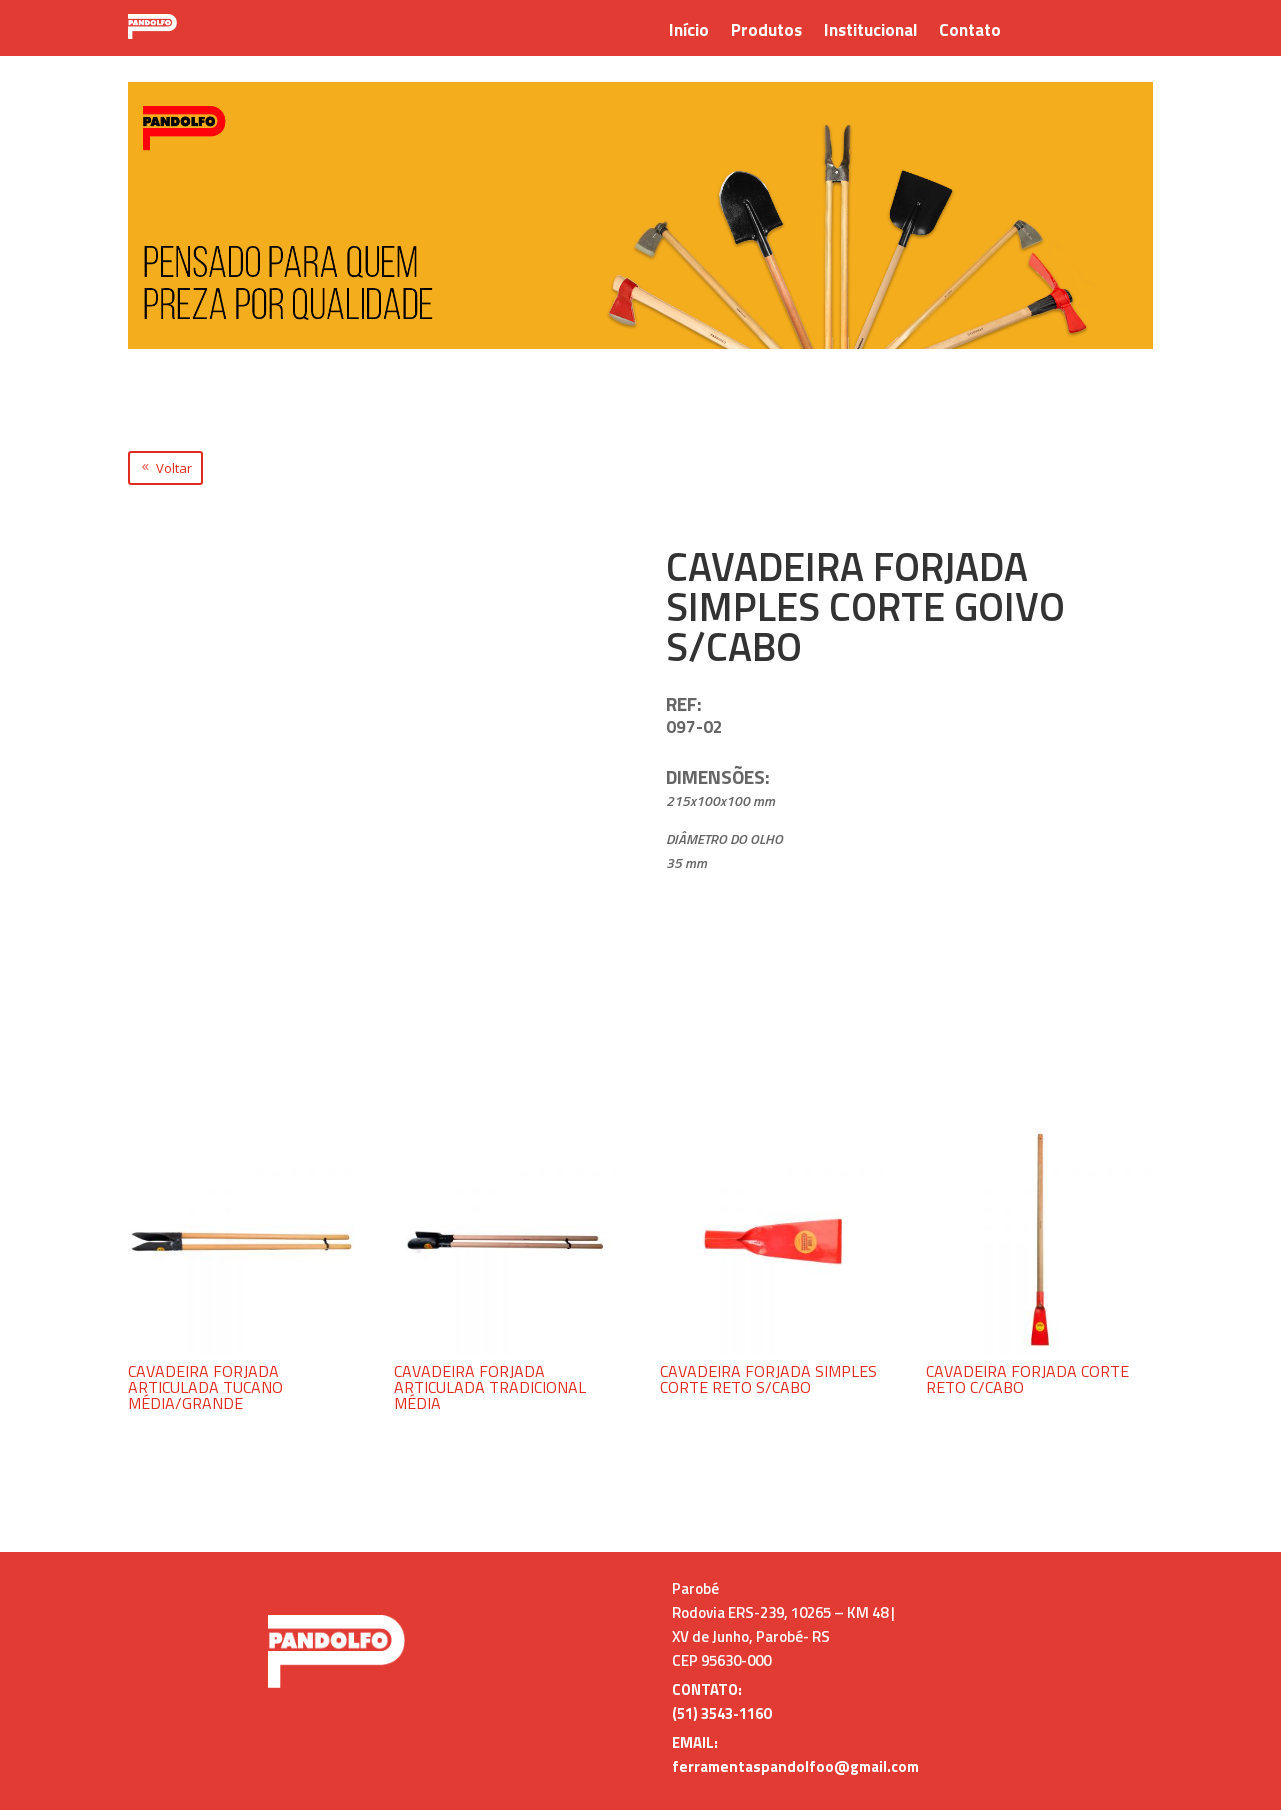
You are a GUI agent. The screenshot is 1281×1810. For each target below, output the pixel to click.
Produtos (766, 33)
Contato (970, 33)
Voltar (174, 468)
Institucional (870, 33)
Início (689, 33)
